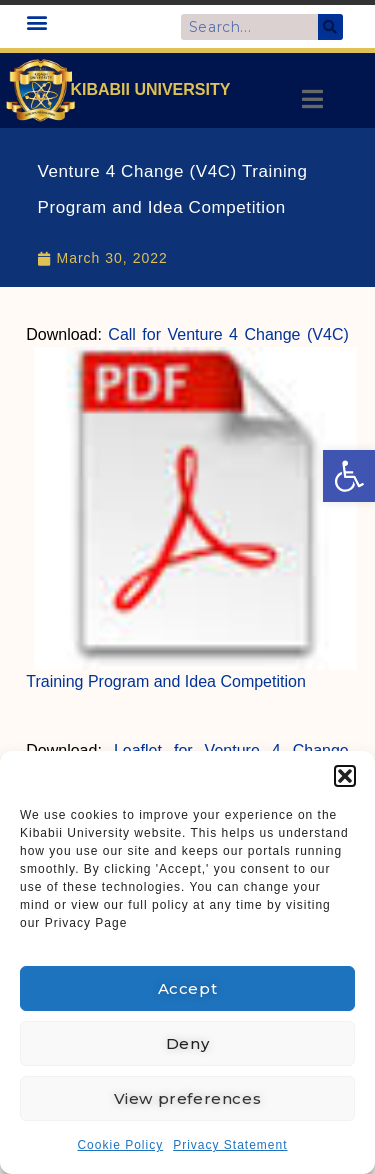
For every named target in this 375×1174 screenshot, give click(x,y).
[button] (345, 776)
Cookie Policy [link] (120, 1145)
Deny (187, 1043)
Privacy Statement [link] (230, 1145)
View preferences (188, 1098)
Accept (188, 988)
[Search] (330, 27)
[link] (349, 476)
